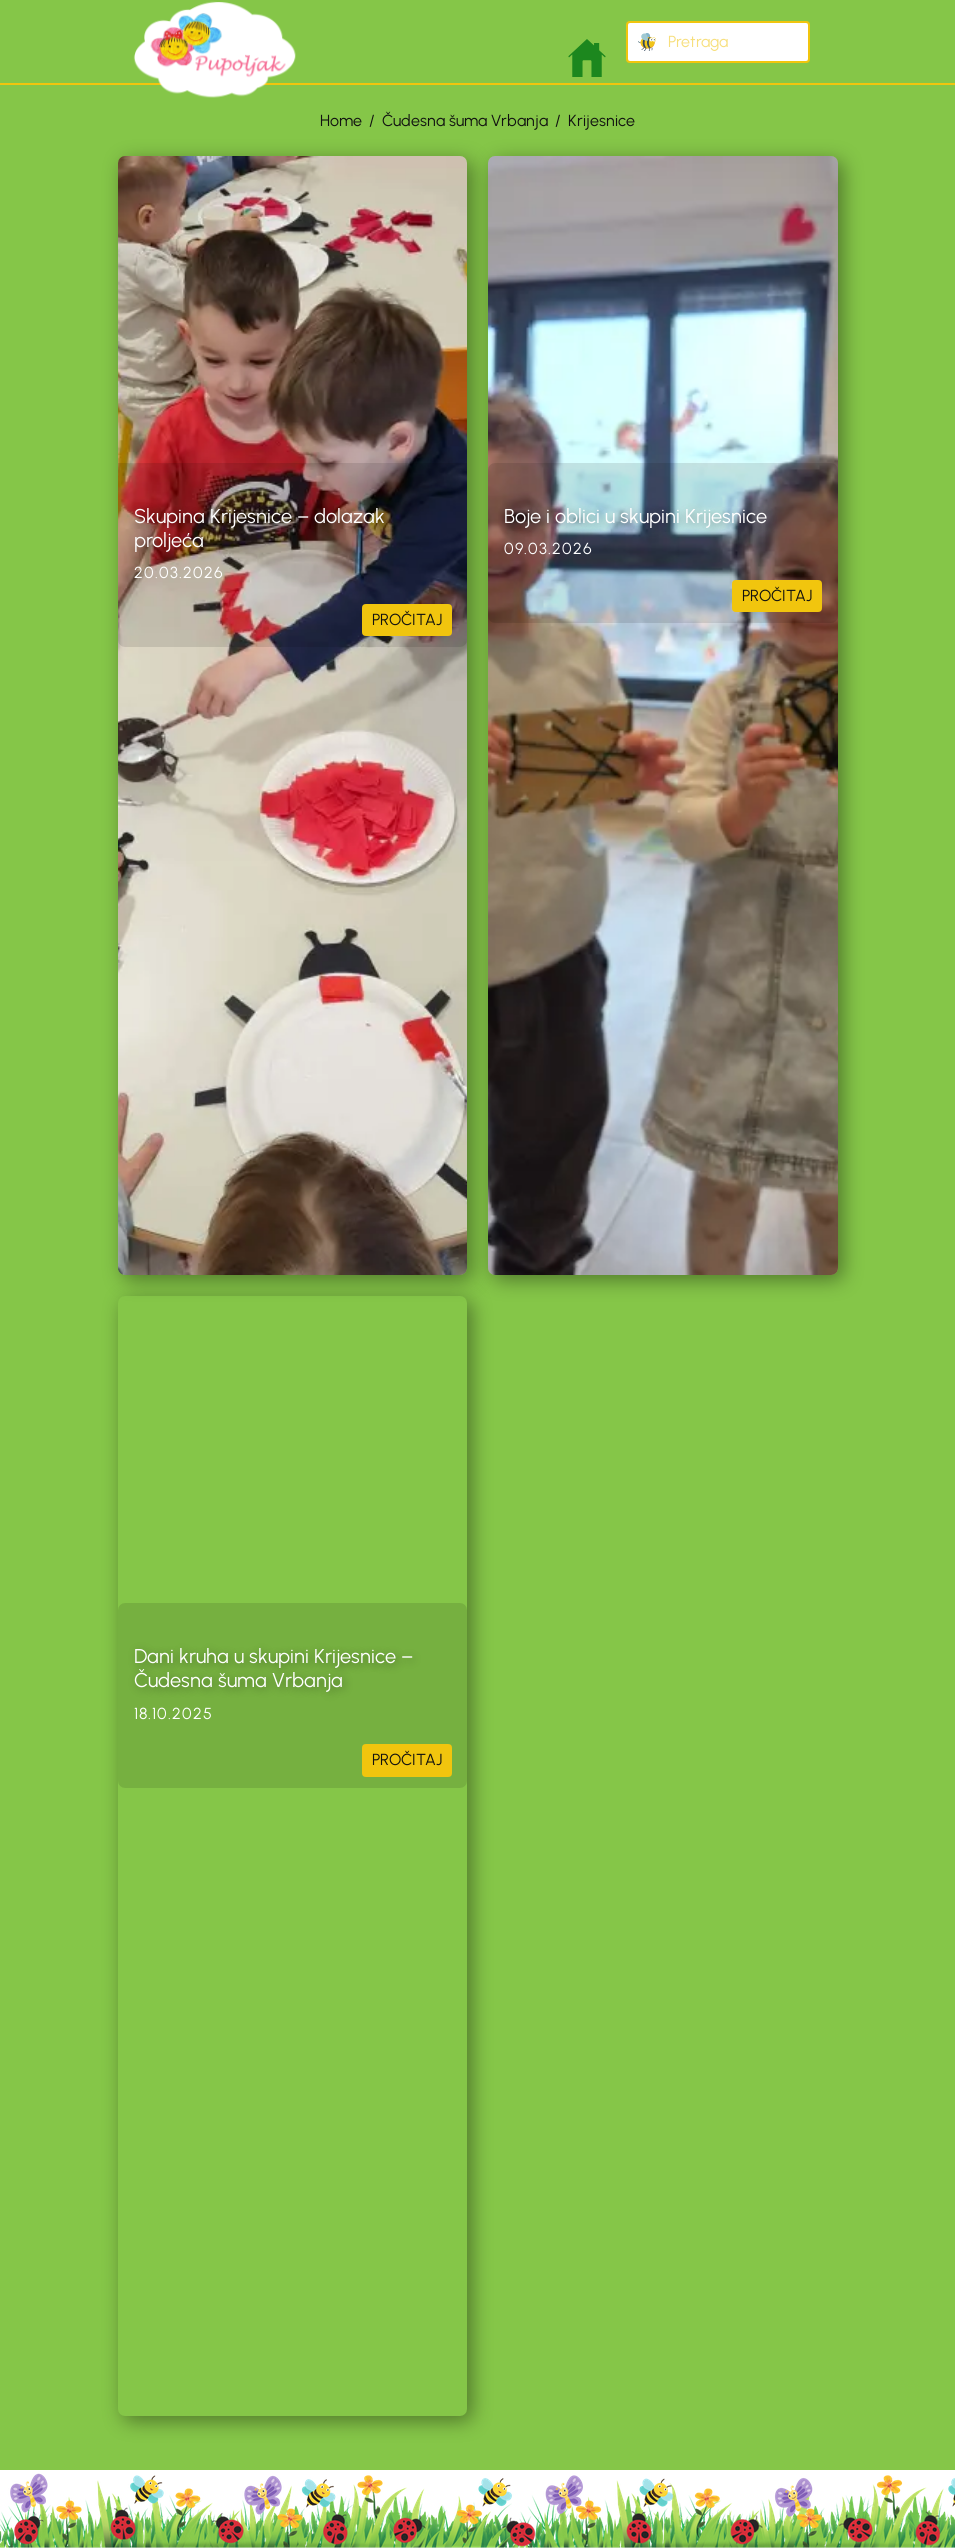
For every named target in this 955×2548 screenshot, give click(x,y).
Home (341, 120)
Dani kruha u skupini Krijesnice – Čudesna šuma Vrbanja (273, 1668)
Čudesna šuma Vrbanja (465, 120)
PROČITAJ (407, 619)
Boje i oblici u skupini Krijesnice (635, 516)
